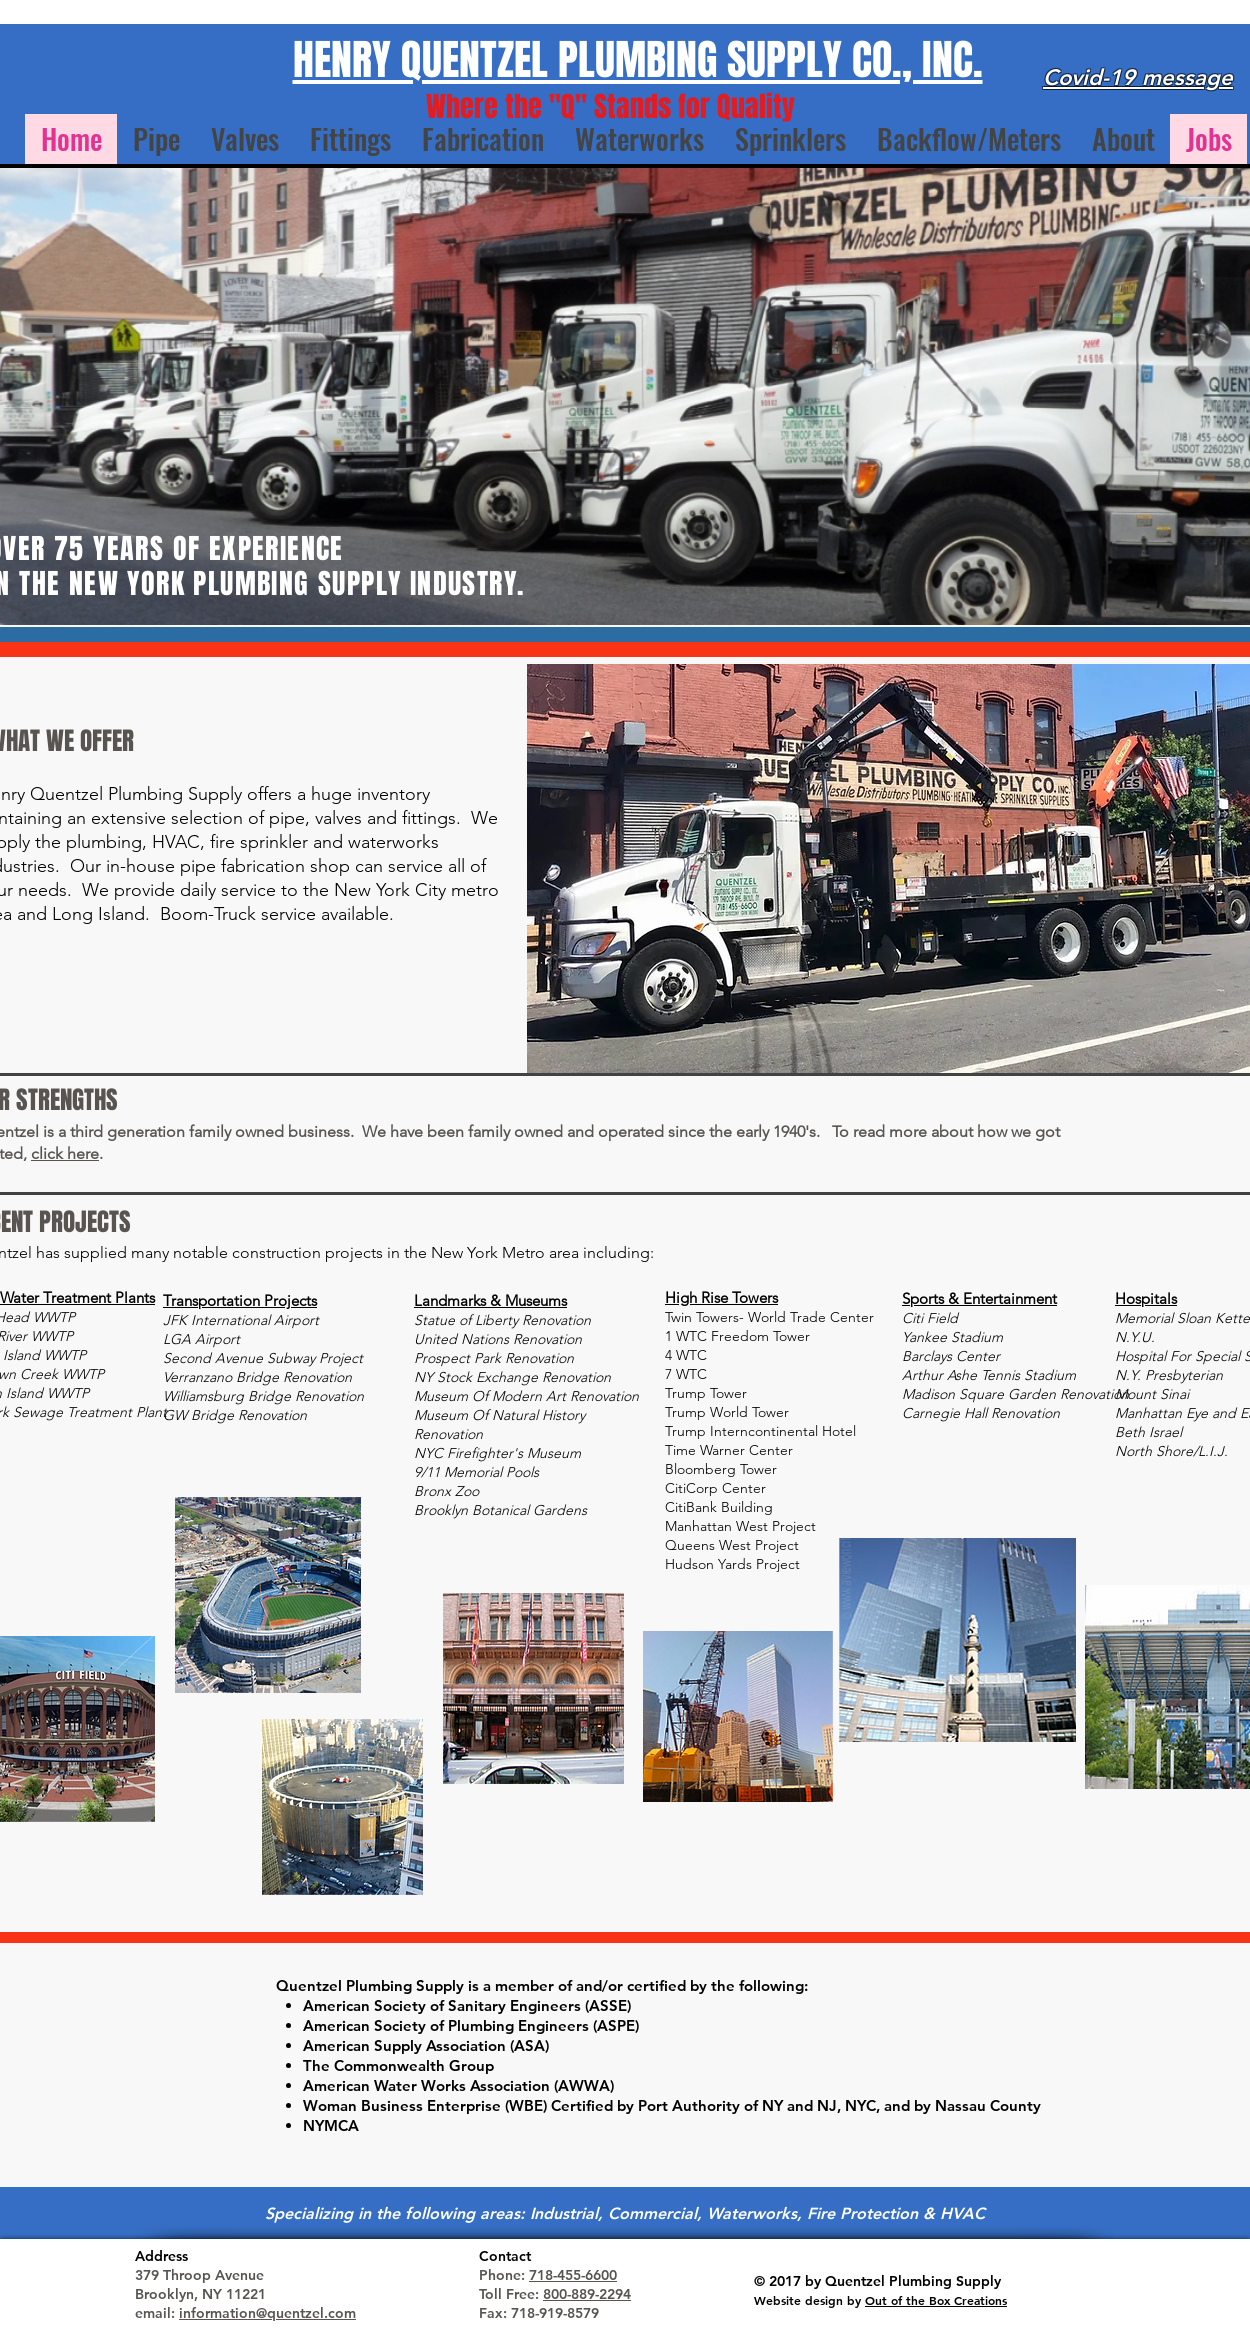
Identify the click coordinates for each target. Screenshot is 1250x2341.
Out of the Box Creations (936, 2300)
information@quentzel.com (267, 2313)
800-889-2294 (587, 2294)
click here (65, 1153)
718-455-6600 (573, 2275)
